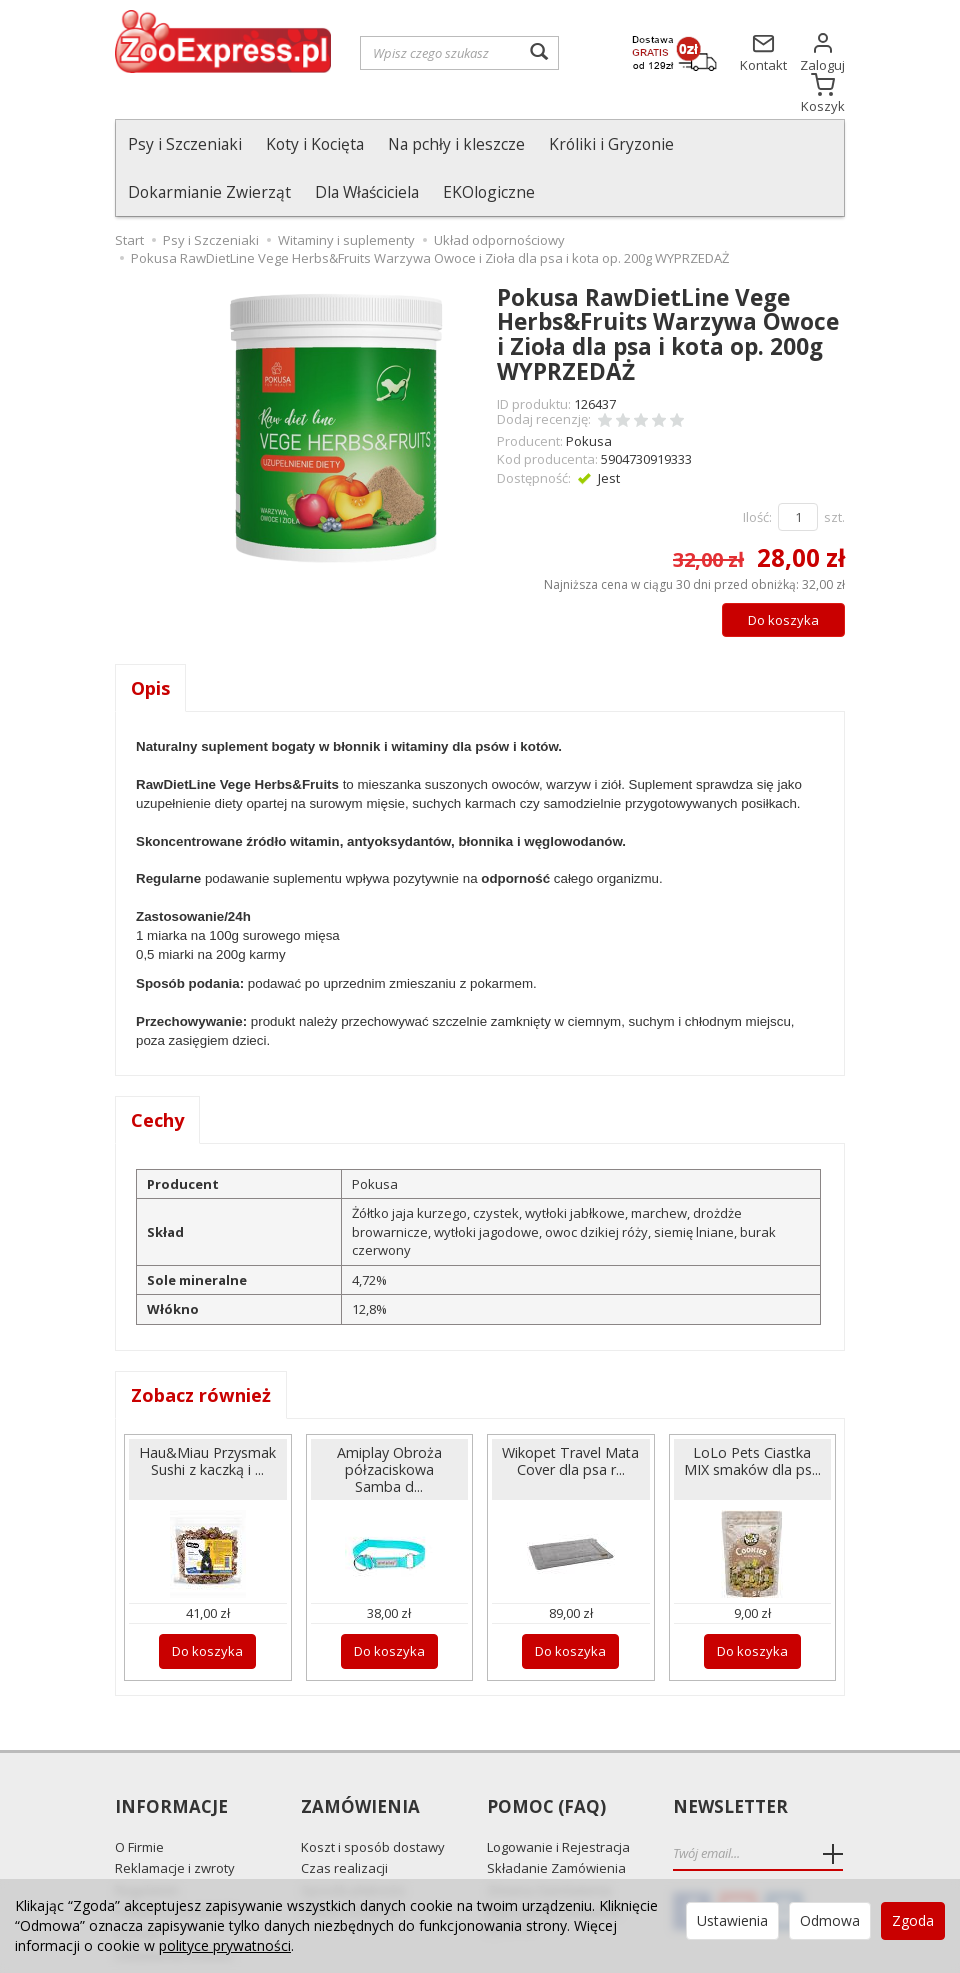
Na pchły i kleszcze (456, 144)
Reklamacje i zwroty (175, 1820)
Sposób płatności (353, 1842)
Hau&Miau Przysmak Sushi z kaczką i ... (207, 1413)
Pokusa (589, 393)
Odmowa (830, 1920)
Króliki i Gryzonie (611, 144)
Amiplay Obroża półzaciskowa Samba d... (389, 1421)
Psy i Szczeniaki (185, 144)
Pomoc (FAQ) (546, 1759)
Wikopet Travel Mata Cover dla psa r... (570, 1413)
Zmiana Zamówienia (549, 1842)
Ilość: (757, 469)
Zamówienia (360, 1759)
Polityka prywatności (177, 1863)
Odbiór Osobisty (350, 1863)
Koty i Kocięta (315, 144)
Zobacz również (201, 1347)
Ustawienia (732, 1920)
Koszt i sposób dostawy (373, 1799)
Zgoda (913, 1920)
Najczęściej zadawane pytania (554, 1871)
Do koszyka (783, 572)
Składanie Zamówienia (556, 1820)
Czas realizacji (344, 1820)
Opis (150, 640)
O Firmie (139, 1799)
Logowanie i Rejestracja (558, 1799)
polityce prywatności (225, 1945)
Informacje (171, 1759)
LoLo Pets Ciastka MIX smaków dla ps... (752, 1413)
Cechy (157, 1072)
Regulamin (147, 1842)
